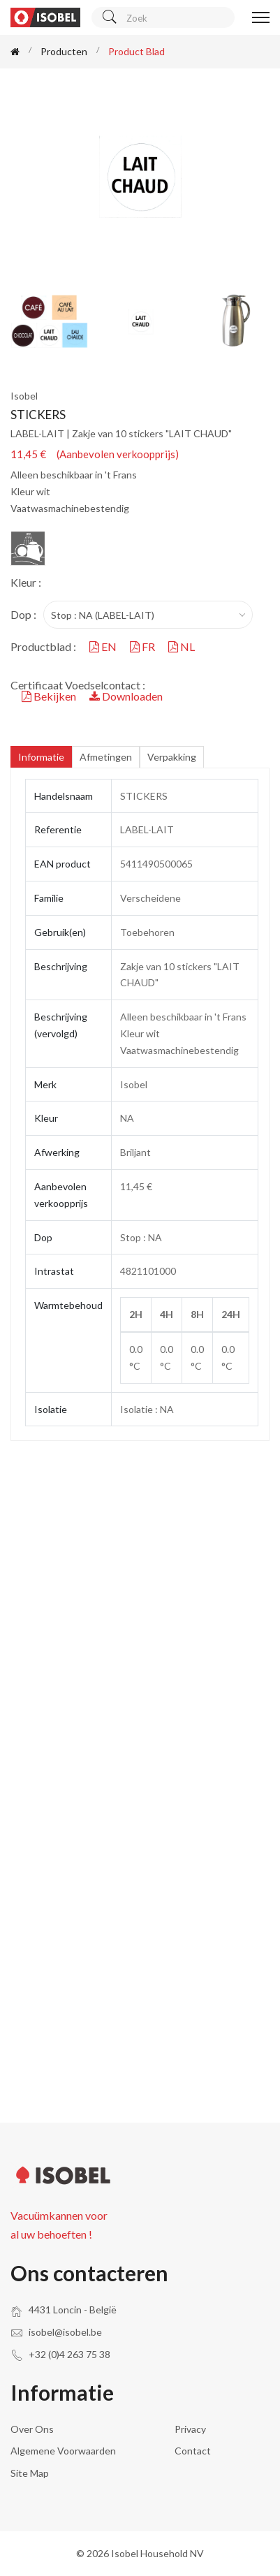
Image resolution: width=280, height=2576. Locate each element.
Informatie (41, 757)
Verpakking (171, 757)
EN (104, 646)
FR (143, 646)
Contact (193, 2451)
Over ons (32, 2429)
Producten (63, 51)
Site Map (29, 2473)
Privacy (190, 2429)
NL (181, 646)
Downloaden (126, 696)
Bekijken (50, 696)
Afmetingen (106, 757)
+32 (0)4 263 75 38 (69, 2354)
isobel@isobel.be (65, 2332)
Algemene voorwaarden (63, 2451)
